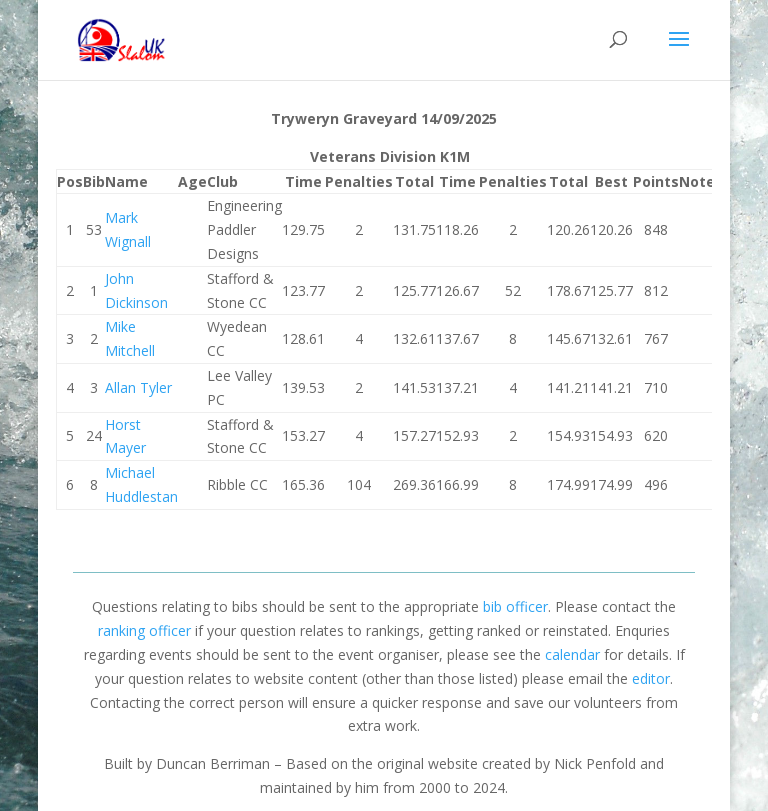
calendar (572, 654)
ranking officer (144, 630)
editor (651, 678)
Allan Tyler (138, 387)
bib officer (515, 606)
